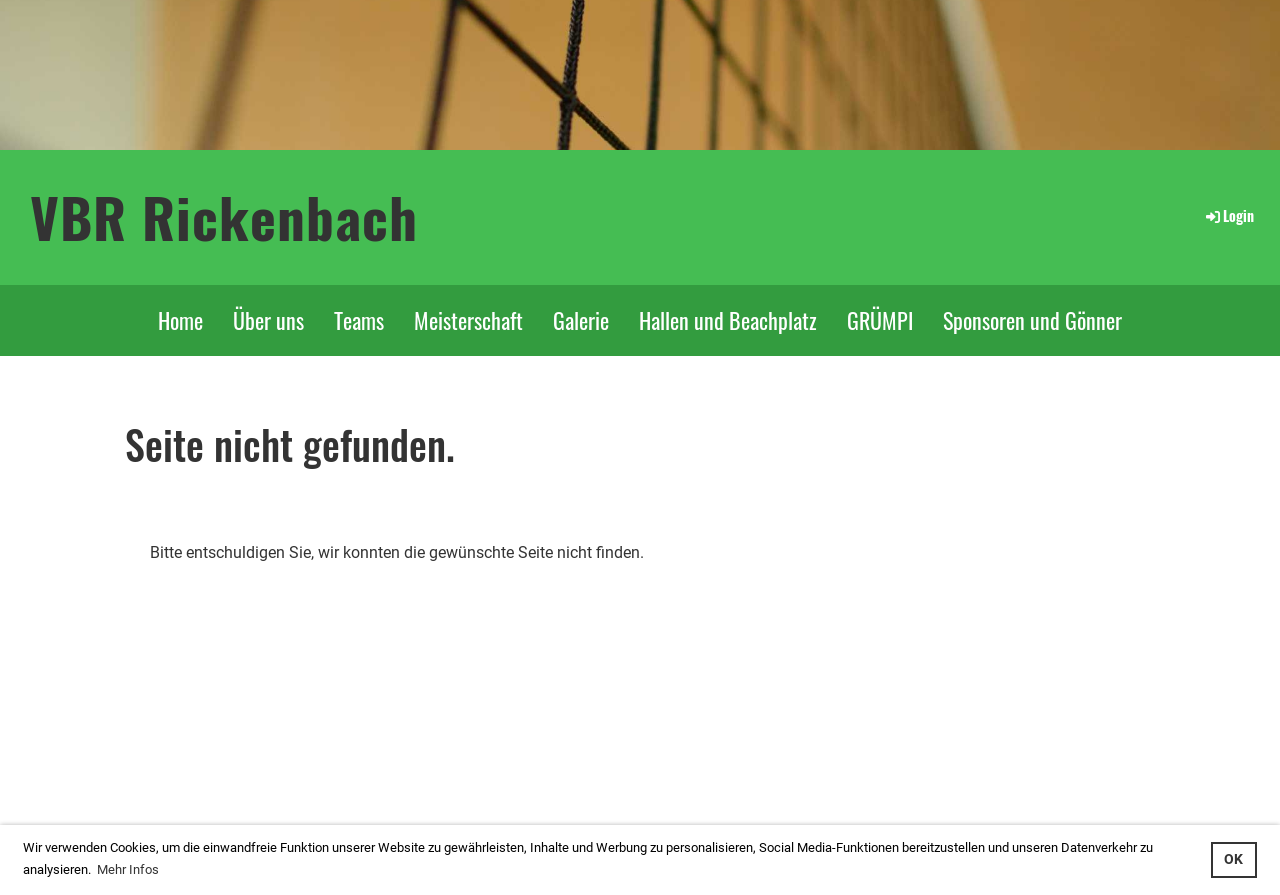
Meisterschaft (468, 320)
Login (1228, 215)
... (350, 774)
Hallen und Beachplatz (728, 320)
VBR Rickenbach (224, 216)
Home (180, 320)
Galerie (581, 320)
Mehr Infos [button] (128, 869)
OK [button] (1233, 859)
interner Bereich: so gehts (253, 774)
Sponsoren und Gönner (1032, 320)
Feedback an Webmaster (1010, 774)
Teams (359, 320)
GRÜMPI (880, 320)
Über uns (268, 320)
